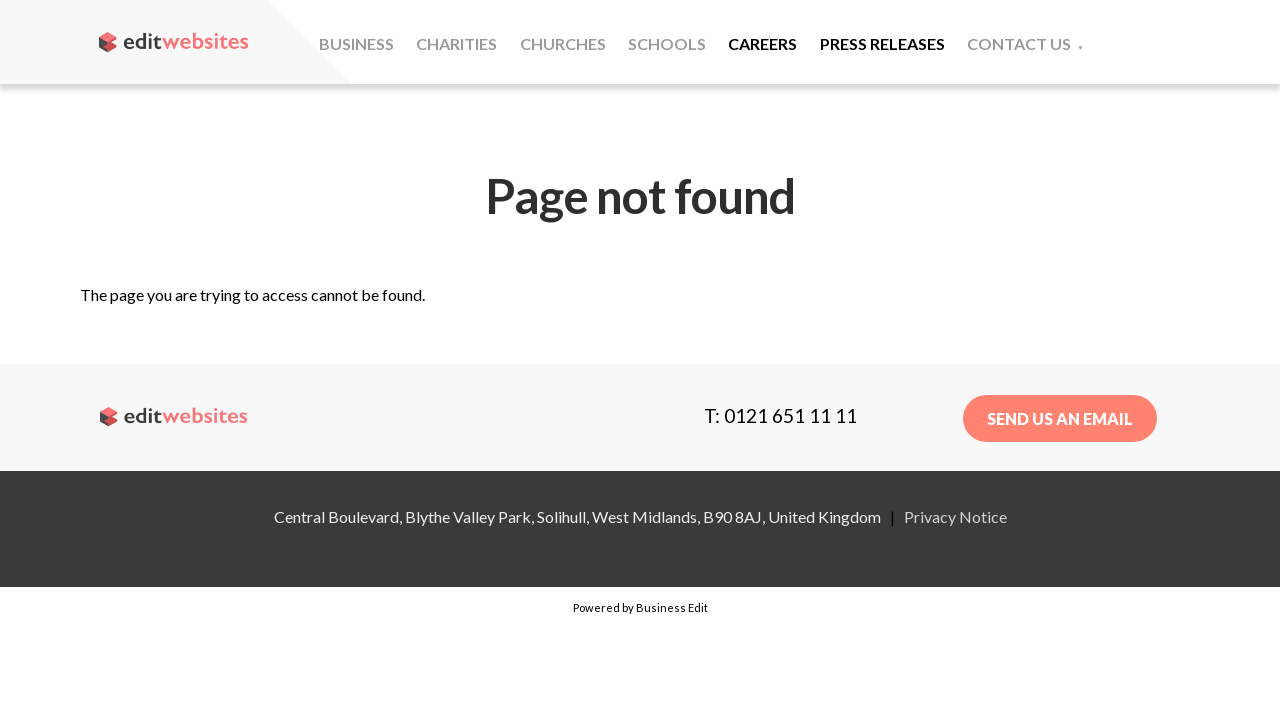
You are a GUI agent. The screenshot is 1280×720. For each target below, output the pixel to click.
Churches (563, 43)
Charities (456, 43)
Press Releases (882, 43)
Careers (762, 43)
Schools (667, 43)
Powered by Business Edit (640, 607)
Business (356, 43)
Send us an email (1060, 418)
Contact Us (1019, 43)
